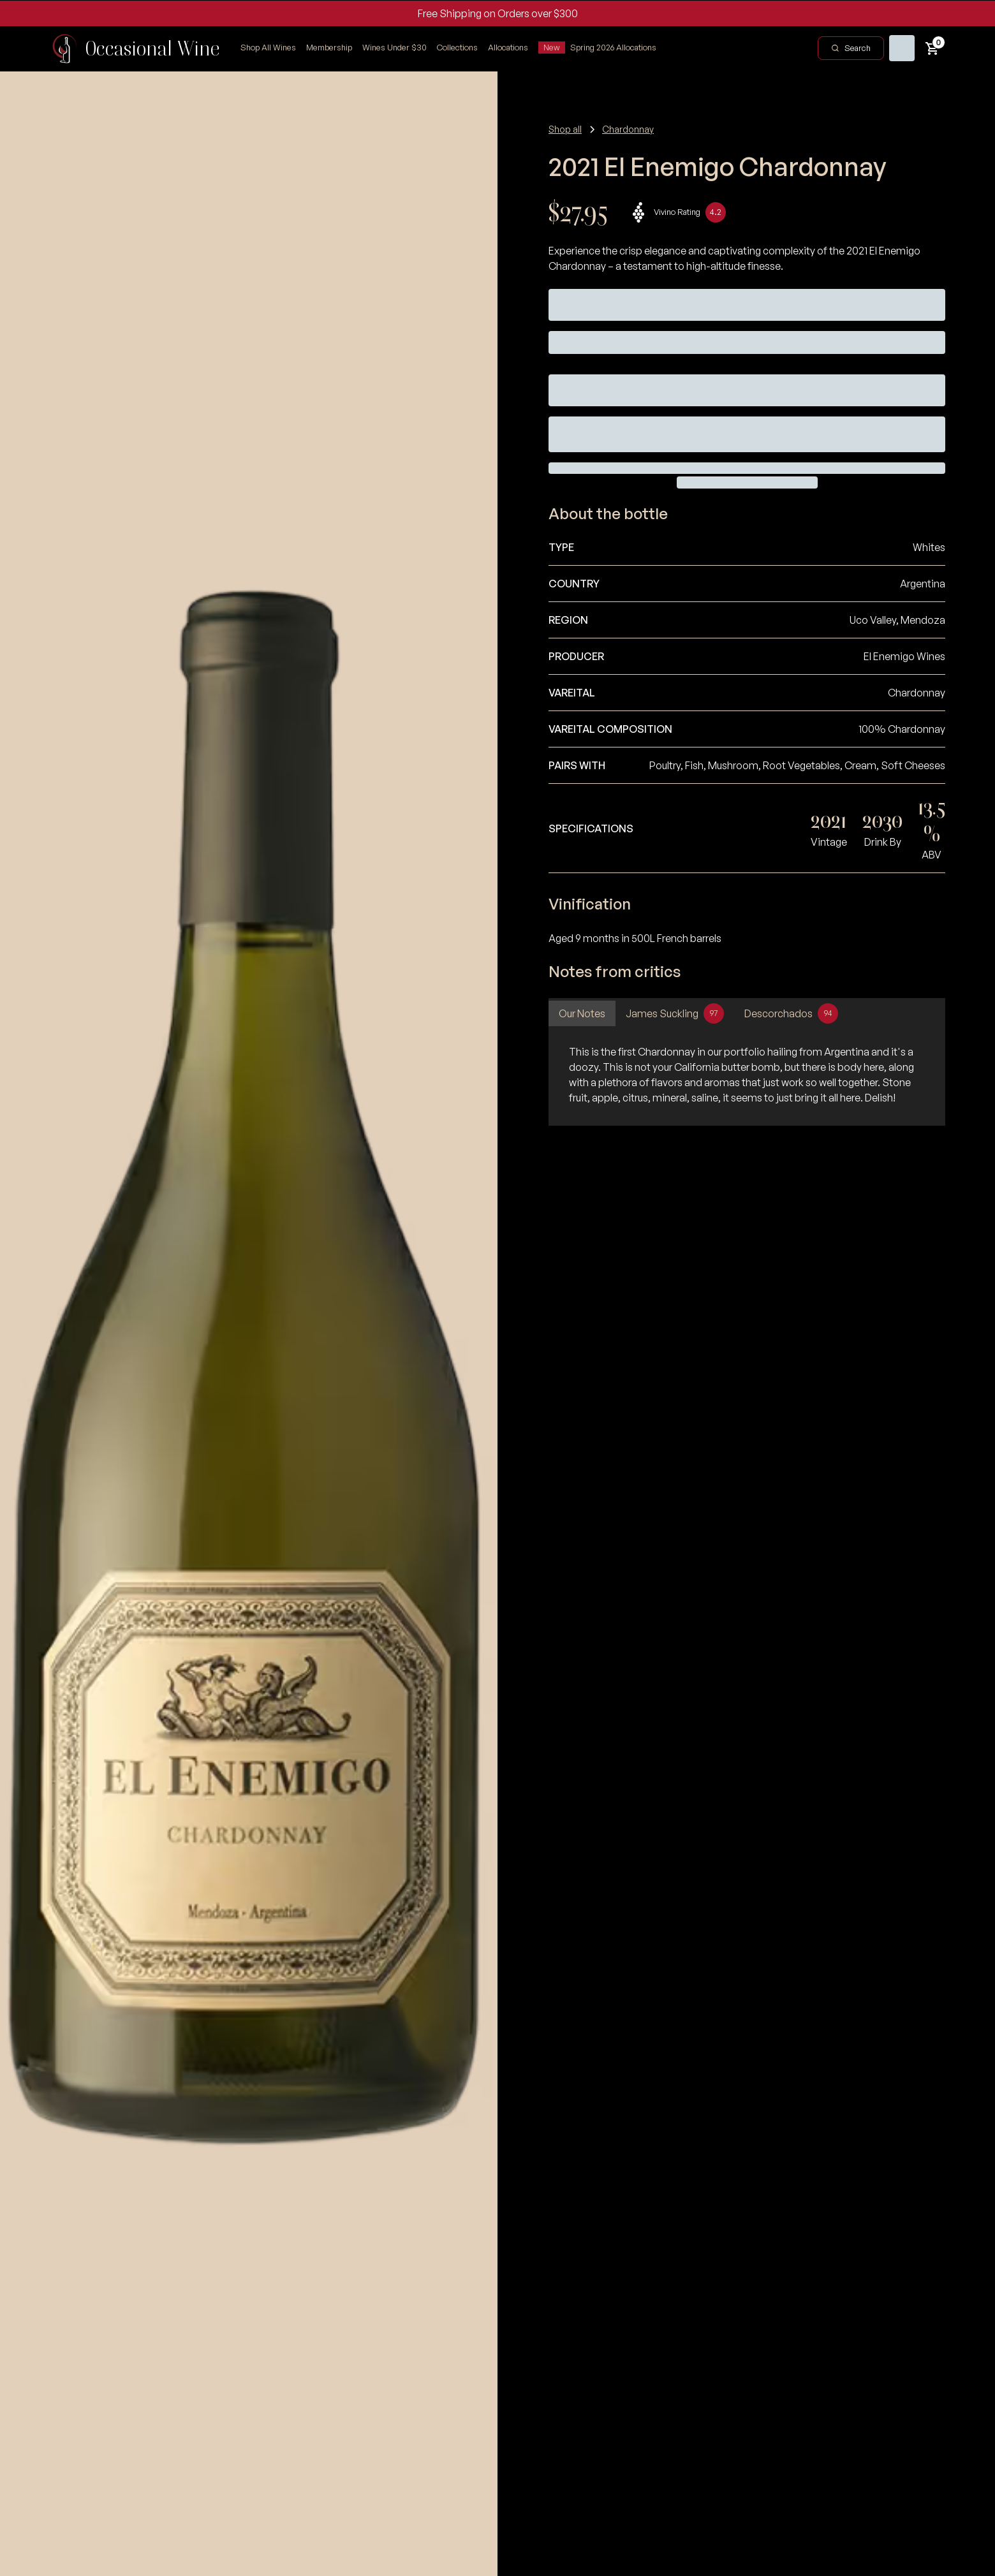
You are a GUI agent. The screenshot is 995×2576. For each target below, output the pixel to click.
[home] (135, 48)
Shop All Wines (268, 47)
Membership (329, 47)
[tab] (582, 1013)
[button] (457, 48)
